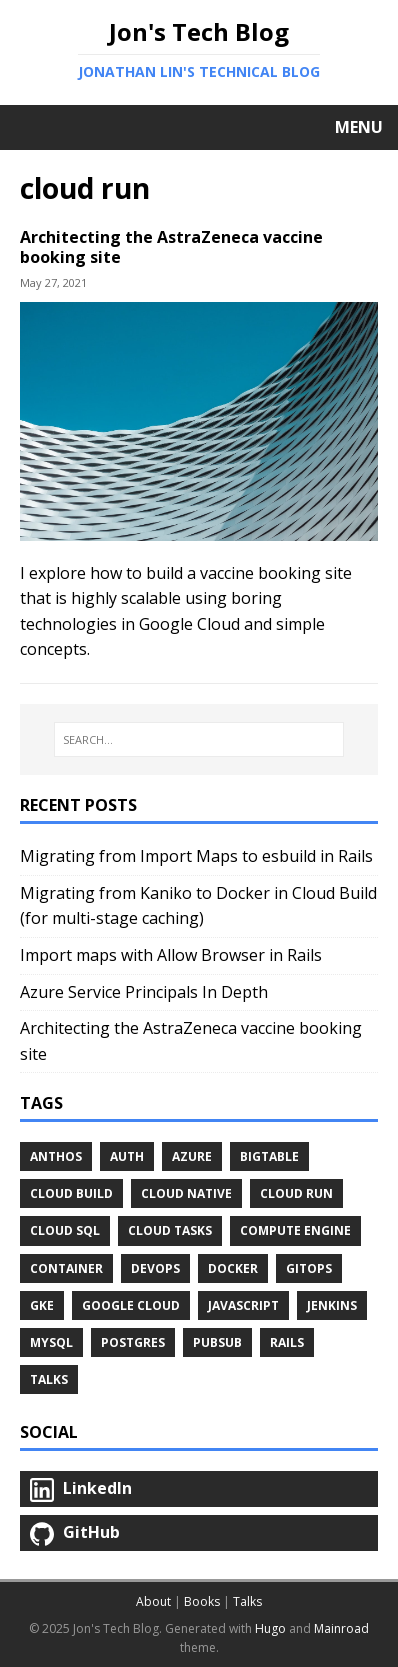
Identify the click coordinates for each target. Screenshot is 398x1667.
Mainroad (341, 1628)
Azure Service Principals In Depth (144, 992)
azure (192, 1156)
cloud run (296, 1193)
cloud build (71, 1193)
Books (202, 1601)
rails (287, 1342)
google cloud (131, 1305)
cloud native (186, 1193)
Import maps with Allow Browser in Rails (171, 955)
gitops (309, 1268)
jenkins (332, 1305)
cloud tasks (170, 1230)
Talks (49, 1379)
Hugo (270, 1628)
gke (42, 1305)
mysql (51, 1342)
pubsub (217, 1342)
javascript (243, 1305)
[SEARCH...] (199, 740)
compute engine (295, 1230)
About (153, 1601)
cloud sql (65, 1230)
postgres (133, 1342)
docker (233, 1268)
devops (155, 1268)
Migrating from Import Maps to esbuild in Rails (196, 856)
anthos (56, 1156)
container (66, 1268)
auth (127, 1156)
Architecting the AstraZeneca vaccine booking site (171, 247)
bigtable (269, 1156)
